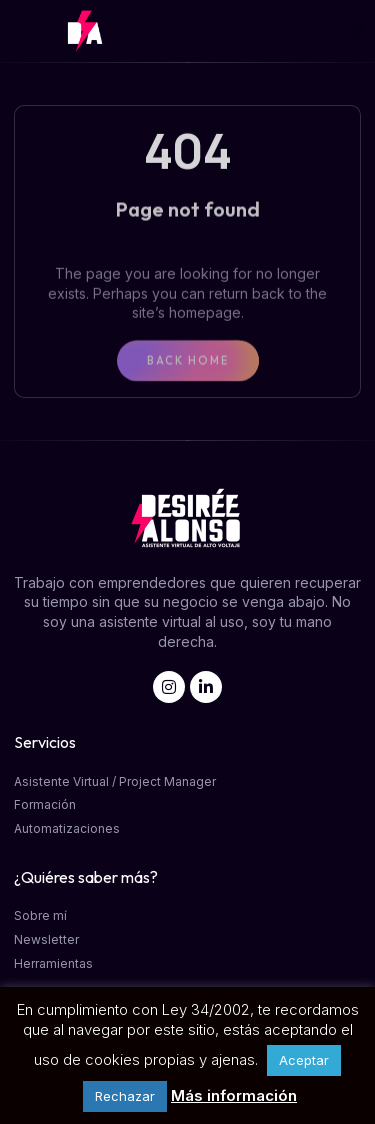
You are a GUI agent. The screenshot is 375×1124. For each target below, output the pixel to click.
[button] (359, 31)
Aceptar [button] (304, 1060)
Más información (234, 1095)
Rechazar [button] (125, 1096)
